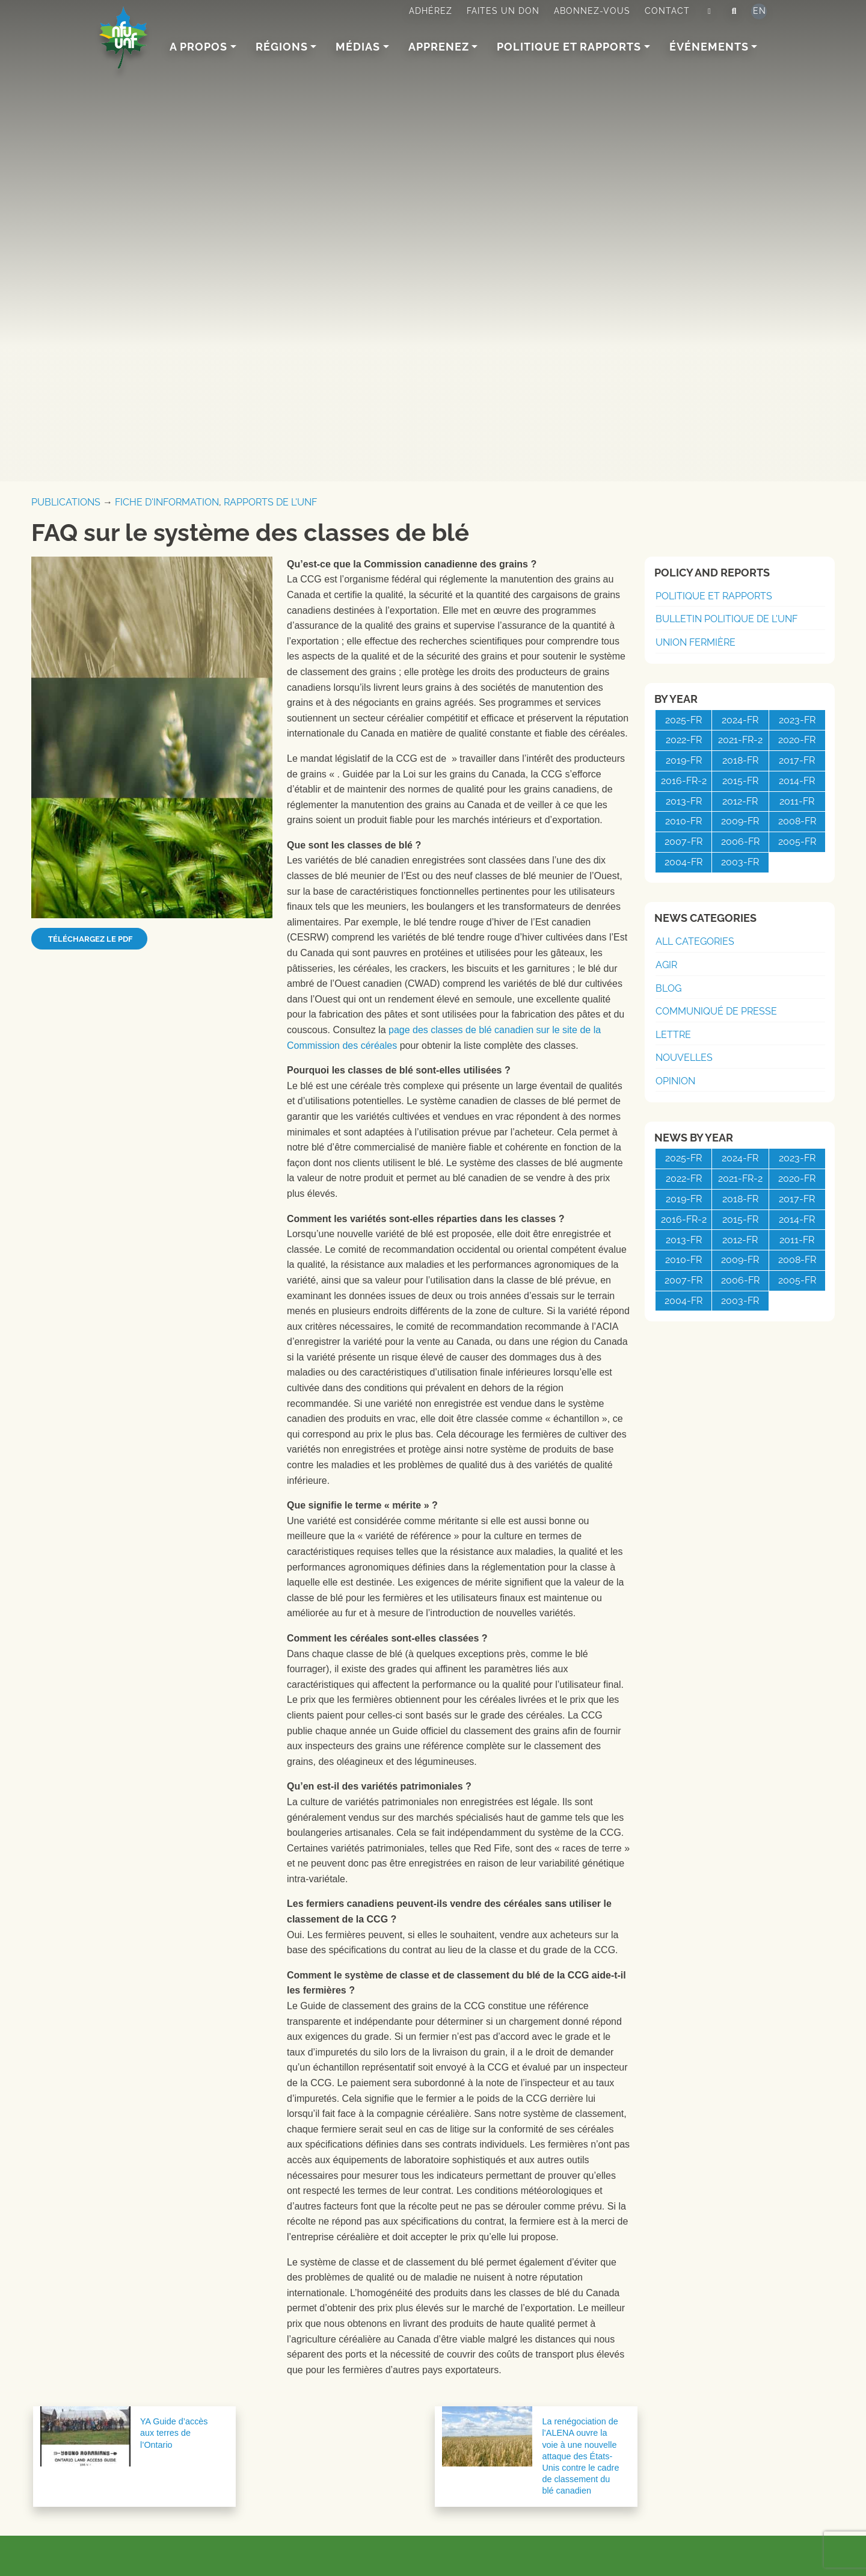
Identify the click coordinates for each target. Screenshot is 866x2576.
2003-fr (740, 862)
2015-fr (740, 780)
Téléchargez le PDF (89, 939)
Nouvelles (684, 1057)
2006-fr (740, 841)
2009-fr (740, 821)
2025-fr (683, 720)
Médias (358, 46)
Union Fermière (695, 642)
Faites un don (503, 11)
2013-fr (684, 801)
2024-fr (740, 720)
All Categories (695, 941)
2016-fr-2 (684, 780)
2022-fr (684, 740)
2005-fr (797, 841)
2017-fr (797, 760)
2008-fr (797, 821)
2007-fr (683, 841)
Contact (667, 11)
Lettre (673, 1034)
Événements (709, 46)
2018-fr (740, 760)
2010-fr (683, 821)
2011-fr (796, 801)
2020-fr (796, 740)
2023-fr (797, 720)
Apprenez (438, 46)
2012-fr (740, 801)
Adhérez (430, 11)
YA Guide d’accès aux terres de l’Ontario (174, 2433)
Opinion (675, 1081)
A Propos (198, 46)
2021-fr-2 (740, 740)
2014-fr (797, 780)
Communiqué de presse (716, 1011)
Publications (65, 502)
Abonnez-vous (592, 11)
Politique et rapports (569, 46)
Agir (666, 965)
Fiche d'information (167, 502)
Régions (282, 46)
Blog (668, 988)
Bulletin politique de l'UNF (726, 619)
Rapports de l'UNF (270, 502)
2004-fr (683, 862)
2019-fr (684, 760)
